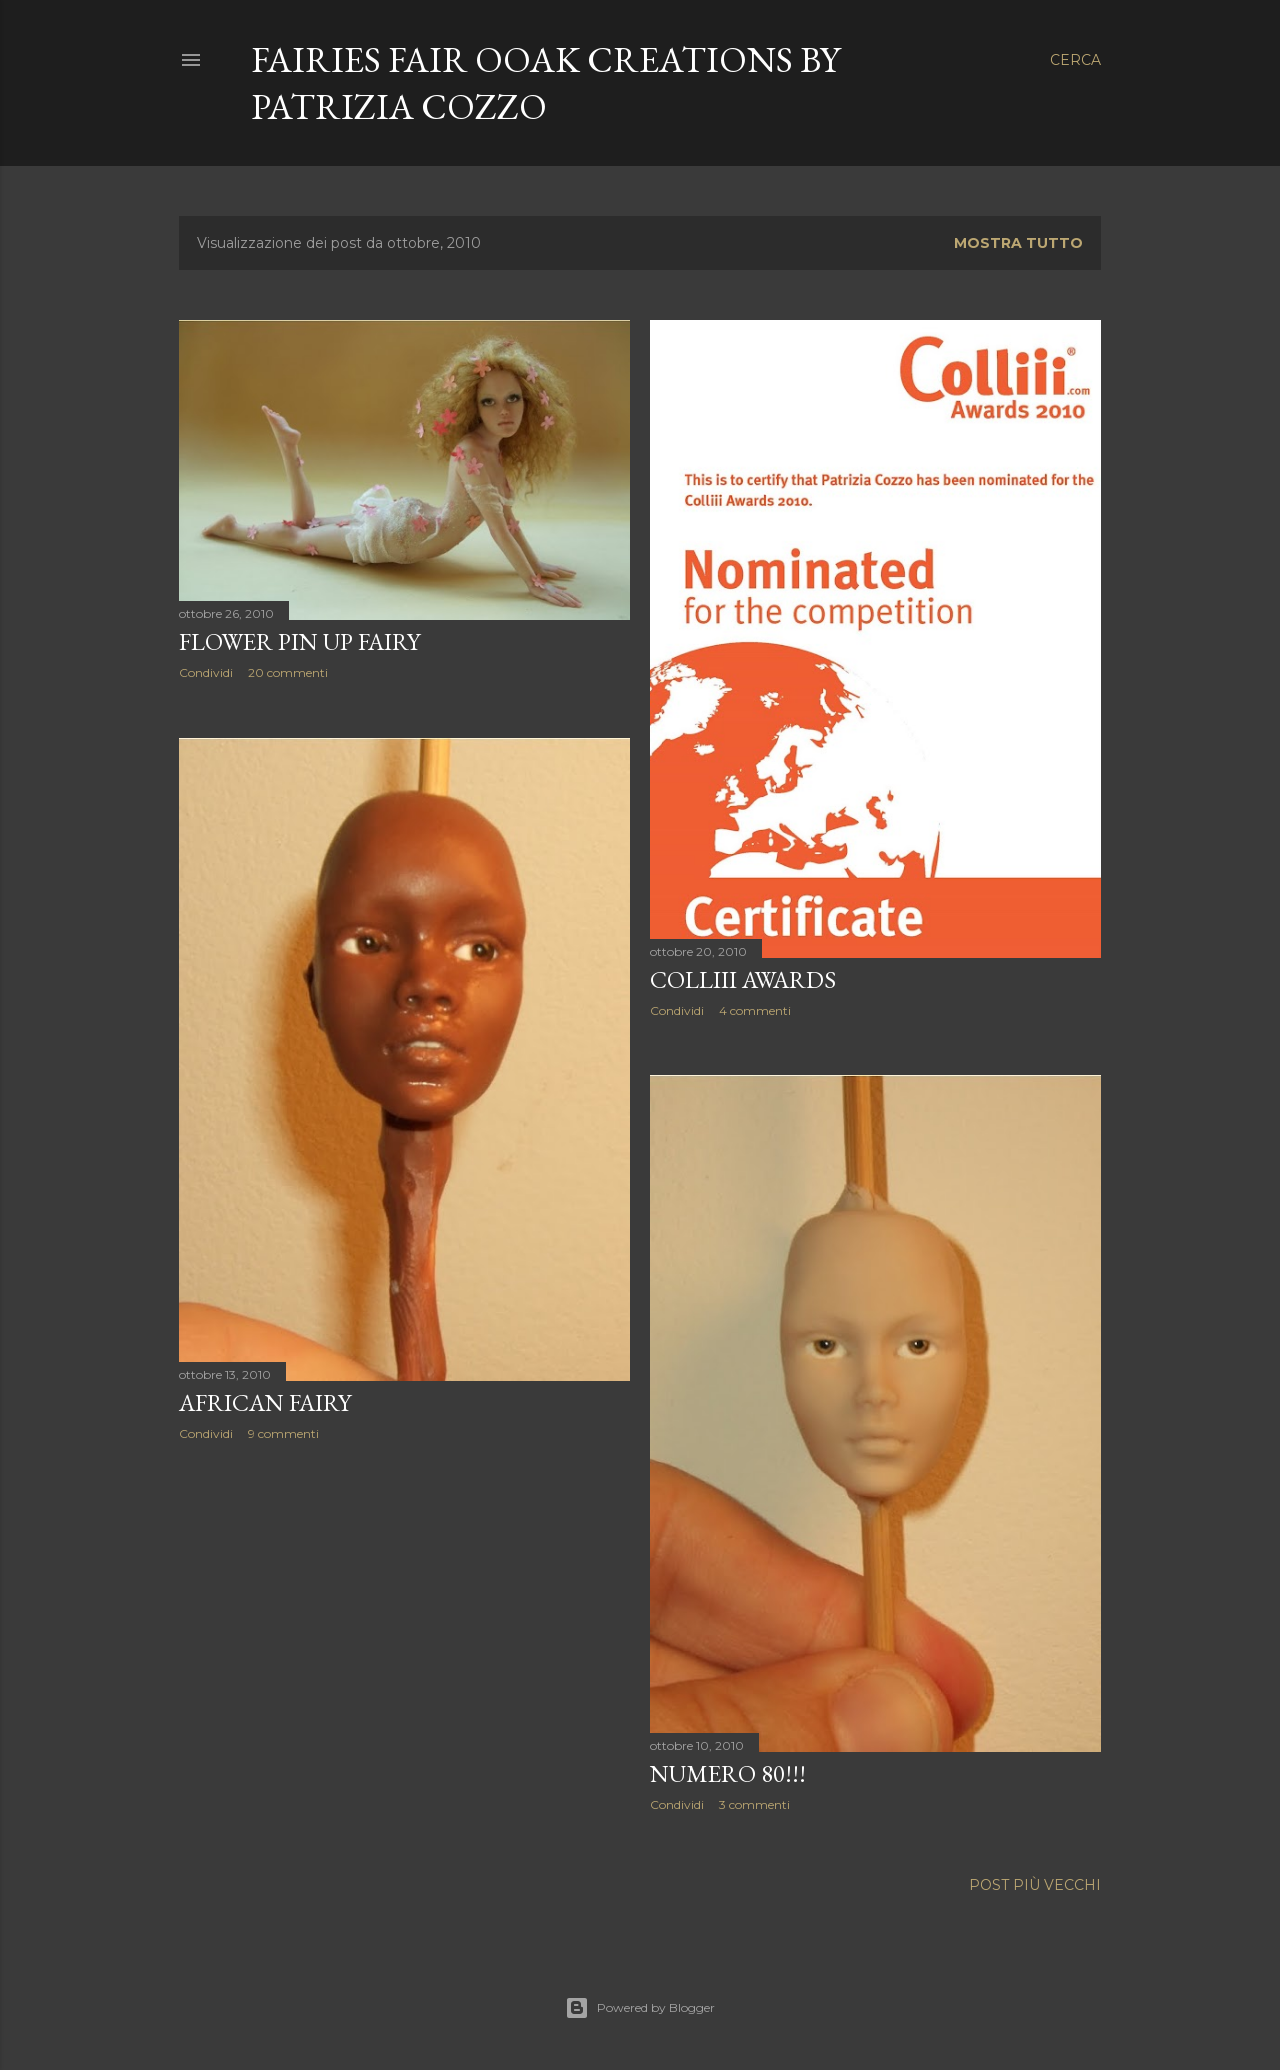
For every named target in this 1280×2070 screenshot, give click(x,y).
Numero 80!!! (728, 1773)
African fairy (265, 1402)
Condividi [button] (206, 672)
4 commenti (755, 1010)
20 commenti (288, 672)
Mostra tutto (1018, 243)
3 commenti (754, 1804)
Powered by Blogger (640, 2008)
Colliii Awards (743, 979)
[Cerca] (1075, 60)
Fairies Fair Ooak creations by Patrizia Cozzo (545, 83)
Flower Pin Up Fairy (299, 641)
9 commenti (283, 1433)
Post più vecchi (1035, 1885)
